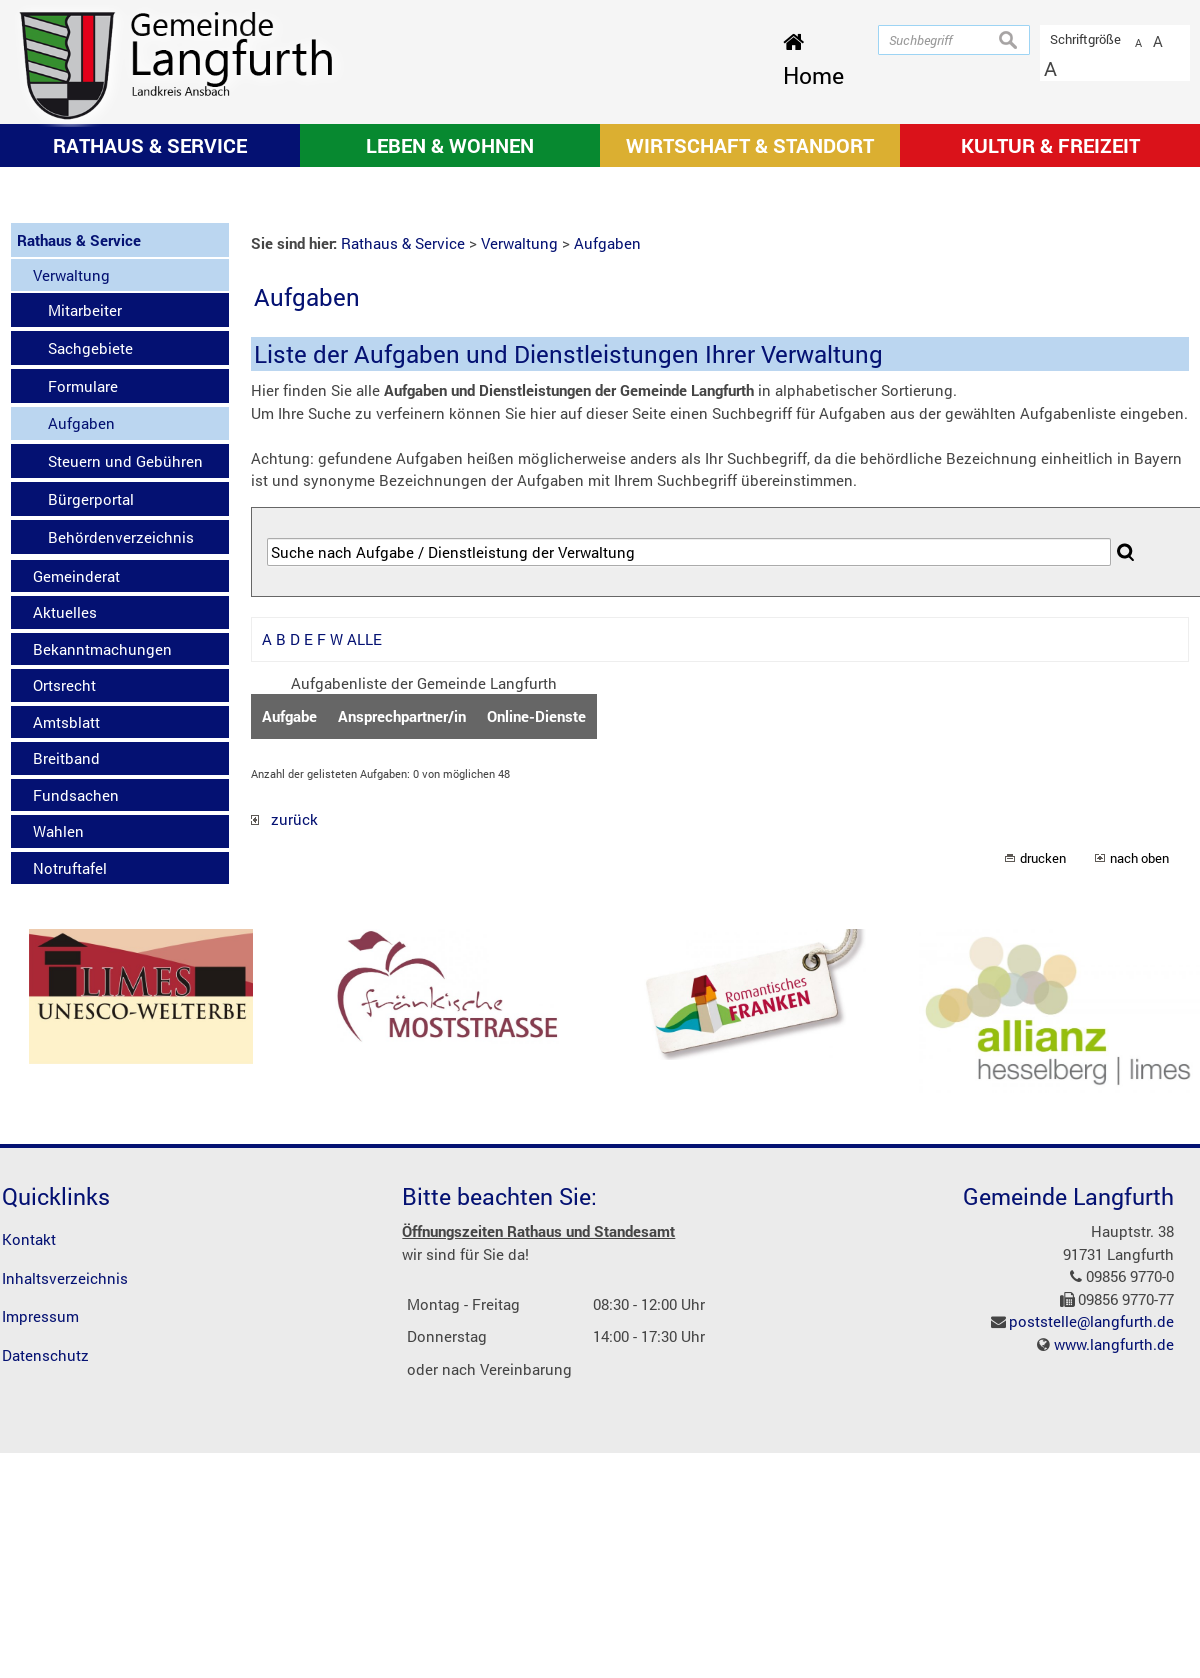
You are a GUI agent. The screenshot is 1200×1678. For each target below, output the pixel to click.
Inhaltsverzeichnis (65, 1540)
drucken (1043, 1120)
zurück (284, 1082)
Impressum (40, 1579)
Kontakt (29, 1502)
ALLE (364, 902)
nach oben (1139, 1120)
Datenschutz (45, 1617)
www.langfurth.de (1114, 1606)
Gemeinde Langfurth (1068, 1459)
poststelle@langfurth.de (1091, 1584)
